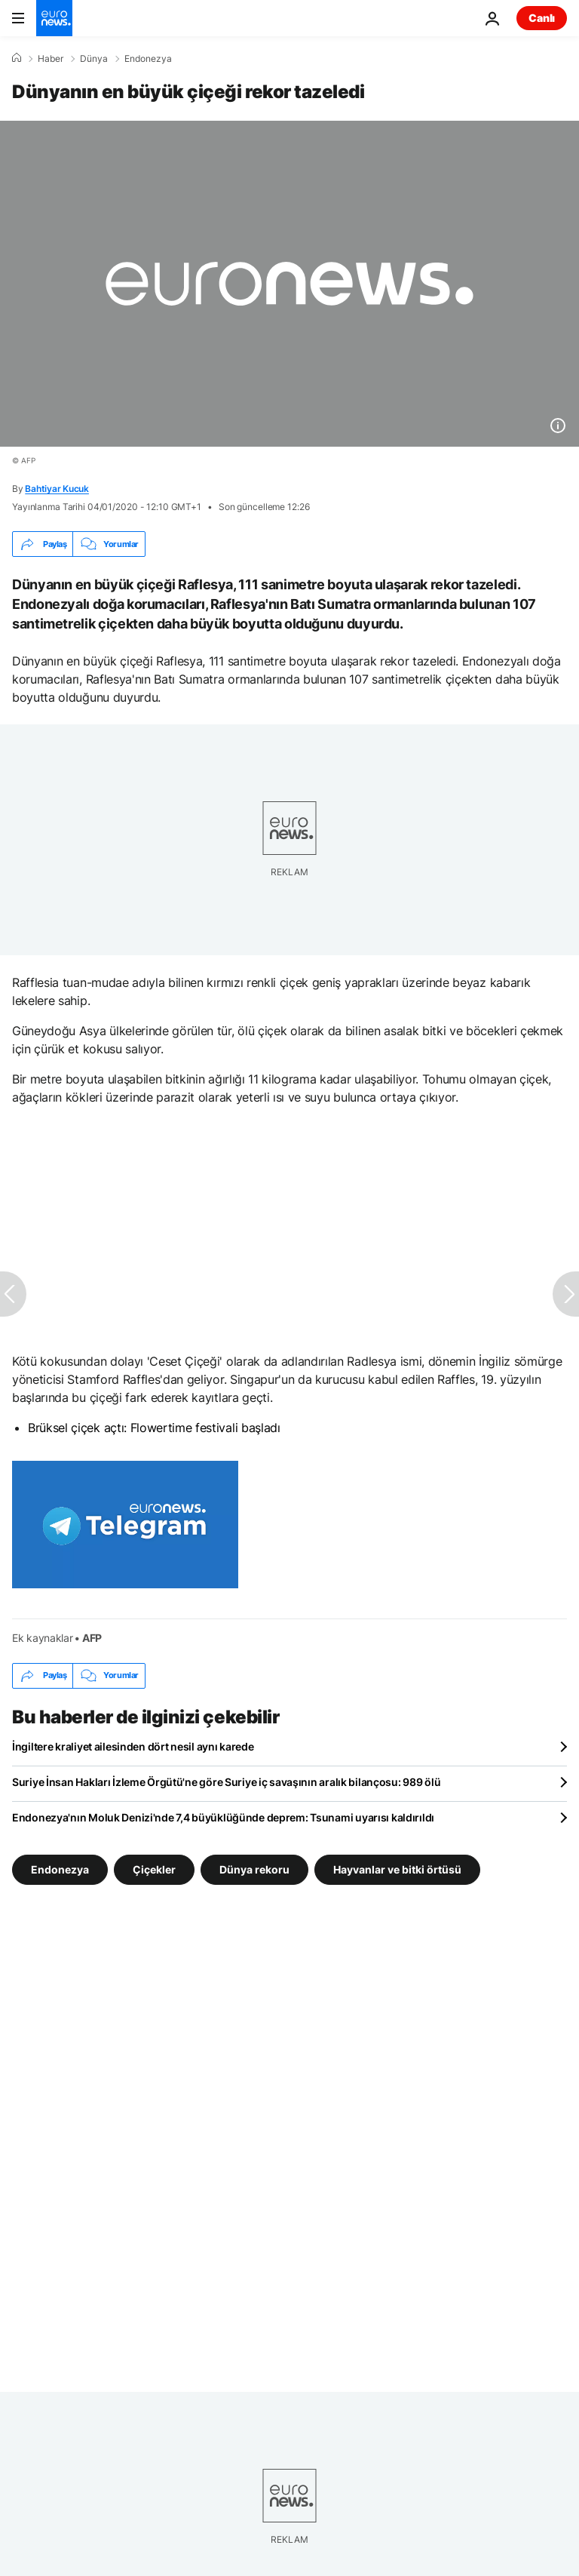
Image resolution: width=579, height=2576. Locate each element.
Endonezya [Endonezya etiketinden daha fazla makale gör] (60, 1868)
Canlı (541, 17)
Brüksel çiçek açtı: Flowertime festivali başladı (154, 1427)
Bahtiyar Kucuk (57, 488)
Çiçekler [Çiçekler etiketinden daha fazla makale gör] (154, 1868)
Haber (50, 58)
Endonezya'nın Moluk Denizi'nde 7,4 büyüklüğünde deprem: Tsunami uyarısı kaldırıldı (223, 1817)
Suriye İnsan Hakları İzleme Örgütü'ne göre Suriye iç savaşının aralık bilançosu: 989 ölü (226, 1781)
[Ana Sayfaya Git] (54, 18)
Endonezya (148, 58)
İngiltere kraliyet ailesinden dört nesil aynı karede (132, 1746)
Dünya (94, 58)
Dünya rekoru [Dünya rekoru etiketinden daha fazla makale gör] (254, 1868)
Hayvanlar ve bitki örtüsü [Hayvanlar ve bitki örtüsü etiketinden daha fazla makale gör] (397, 1868)
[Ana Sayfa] (16, 58)
